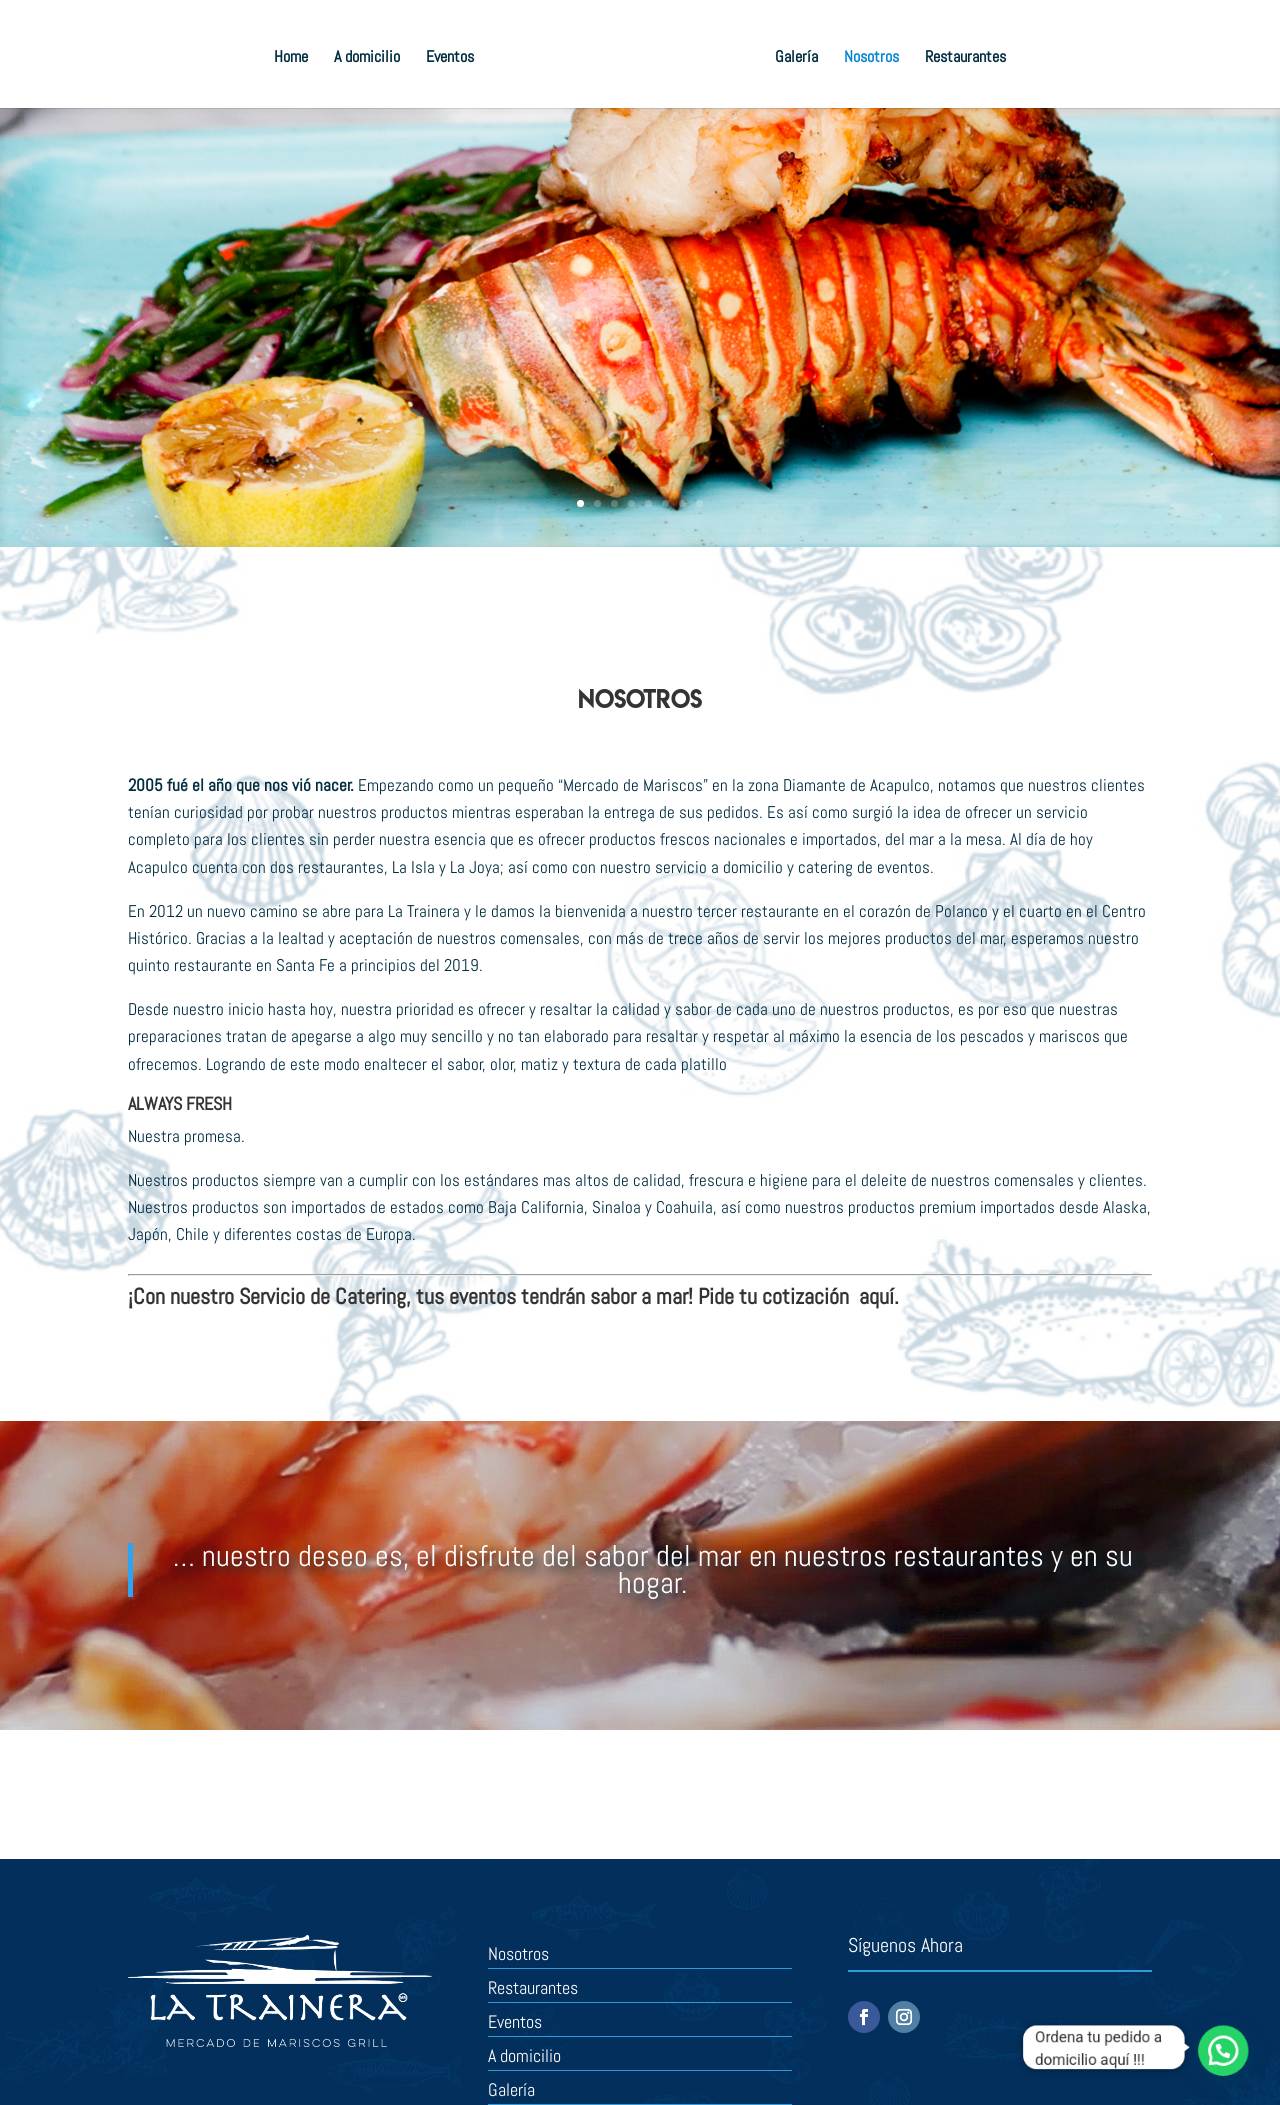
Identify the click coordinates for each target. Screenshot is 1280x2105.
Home (291, 58)
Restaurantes (965, 58)
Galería (796, 58)
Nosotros (871, 58)
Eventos (450, 58)
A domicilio (367, 58)
